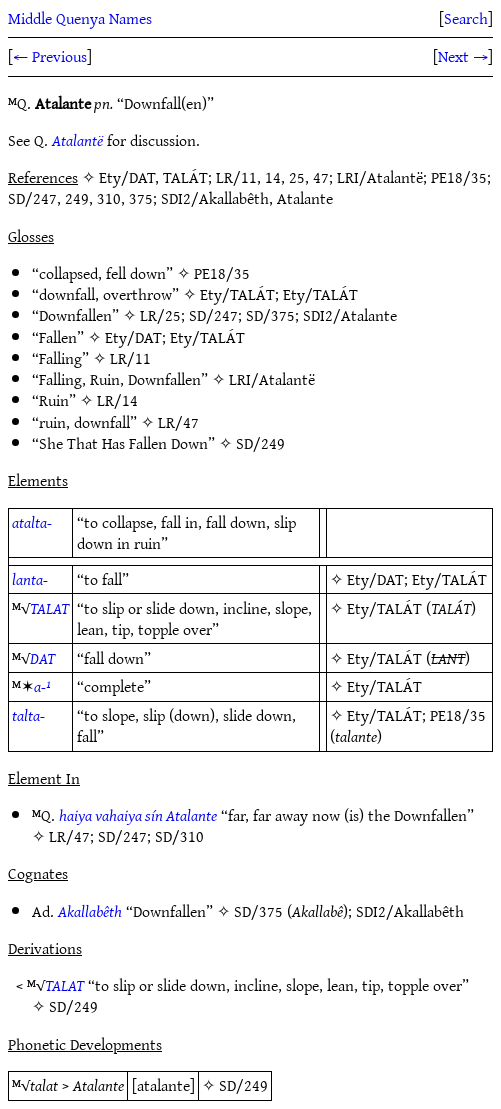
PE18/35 (222, 273)
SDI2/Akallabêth (410, 911)
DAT (42, 658)
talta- (28, 715)
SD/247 (213, 315)
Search (466, 18)
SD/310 (179, 836)
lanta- (30, 579)
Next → (463, 56)
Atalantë (77, 140)
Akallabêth (90, 911)
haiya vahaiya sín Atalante (138, 815)
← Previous (50, 56)
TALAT (49, 608)
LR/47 (178, 422)
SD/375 (270, 315)
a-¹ (42, 686)
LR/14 (117, 400)
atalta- (32, 522)
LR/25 (160, 315)
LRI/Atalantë (272, 379)
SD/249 (260, 443)
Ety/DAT (133, 337)
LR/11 (130, 358)
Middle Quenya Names (80, 18)
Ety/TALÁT (237, 294)
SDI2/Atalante (350, 315)
